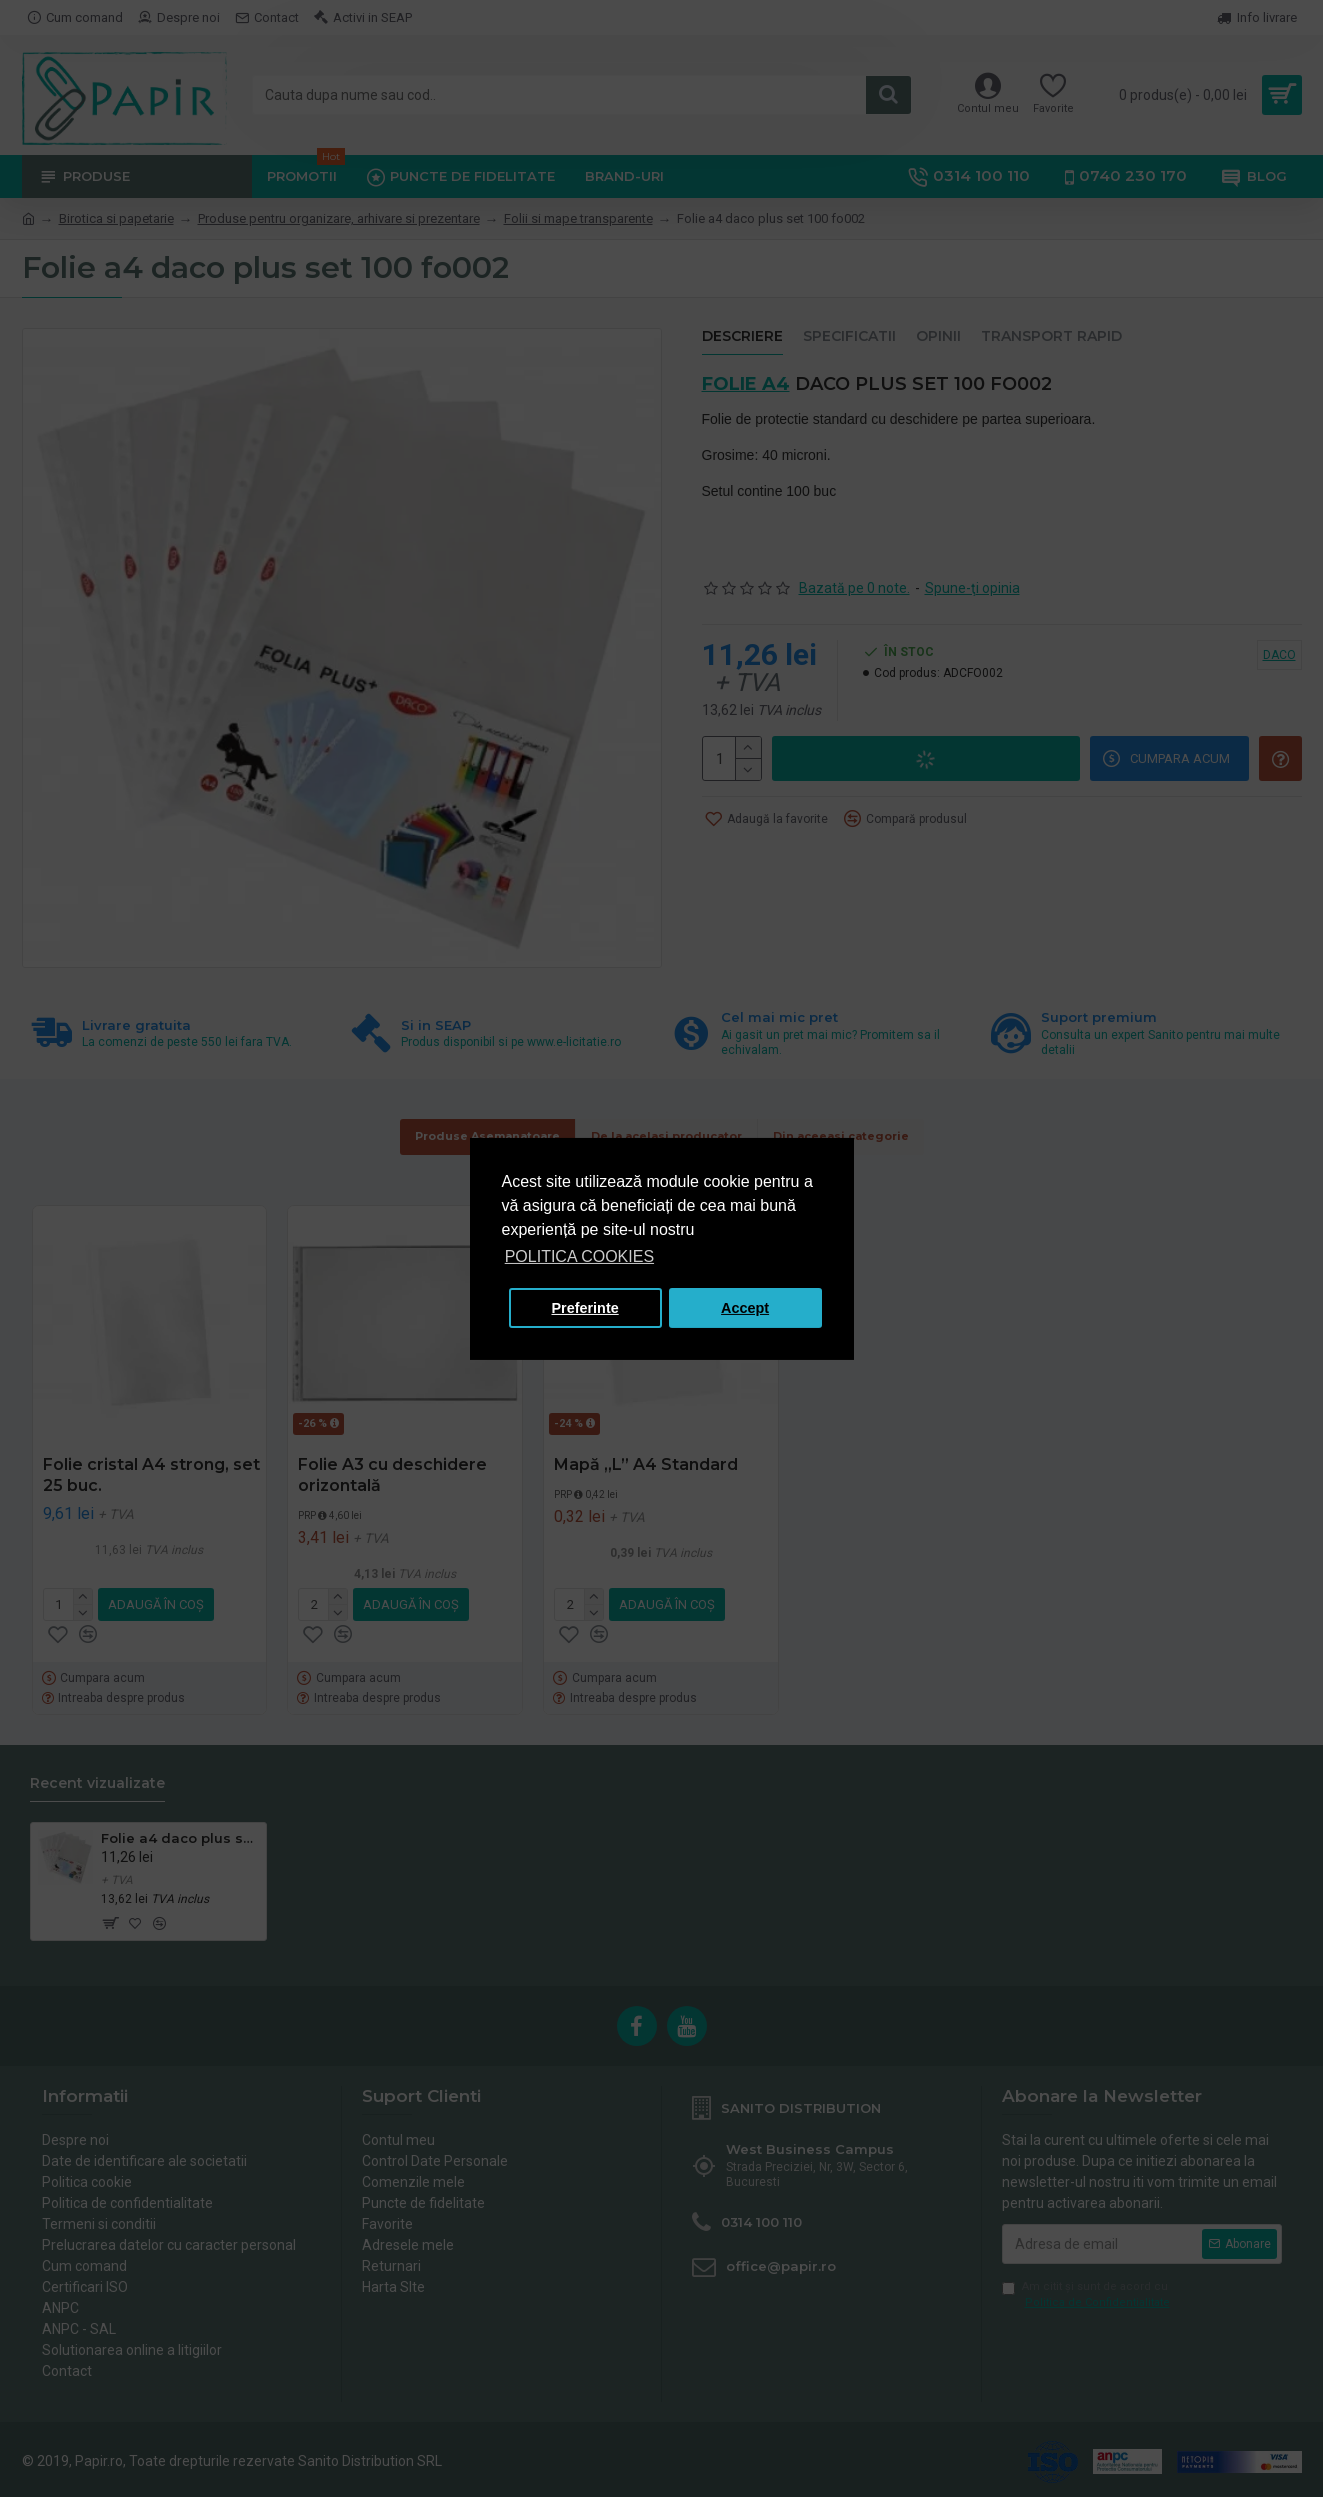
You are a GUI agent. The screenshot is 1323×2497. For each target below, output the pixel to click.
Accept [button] (745, 1308)
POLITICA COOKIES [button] (579, 1256)
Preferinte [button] (585, 1308)
